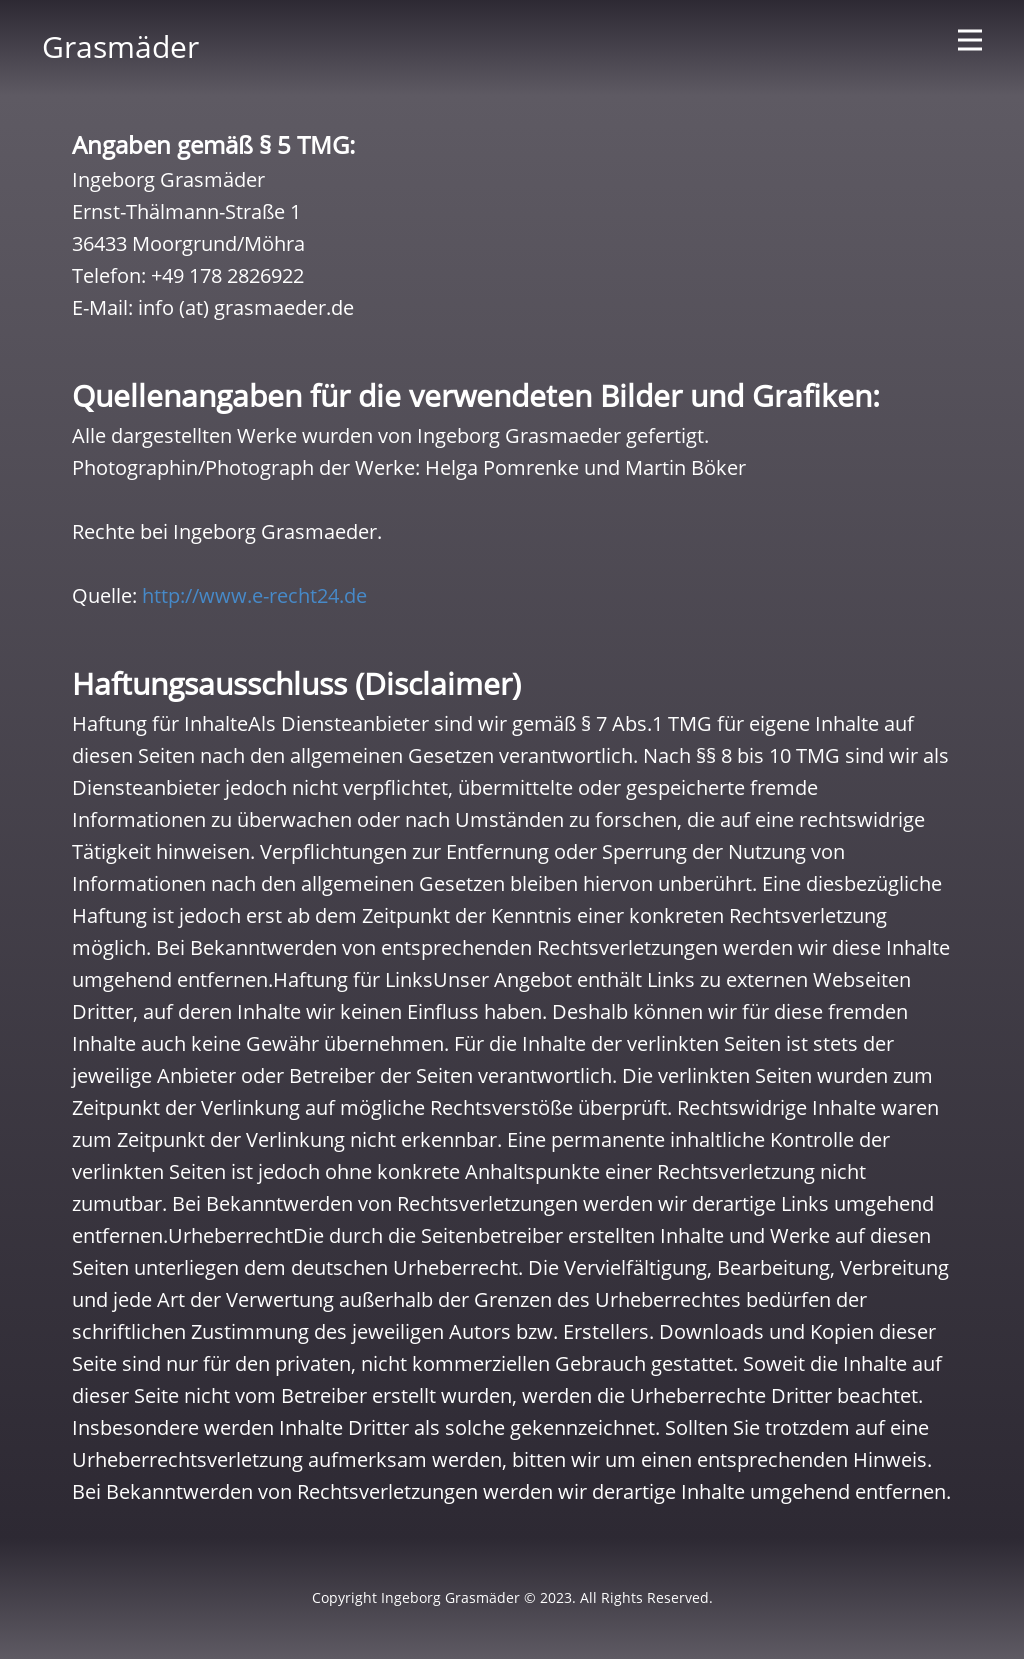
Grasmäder (120, 46)
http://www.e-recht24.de (254, 595)
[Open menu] (970, 40)
